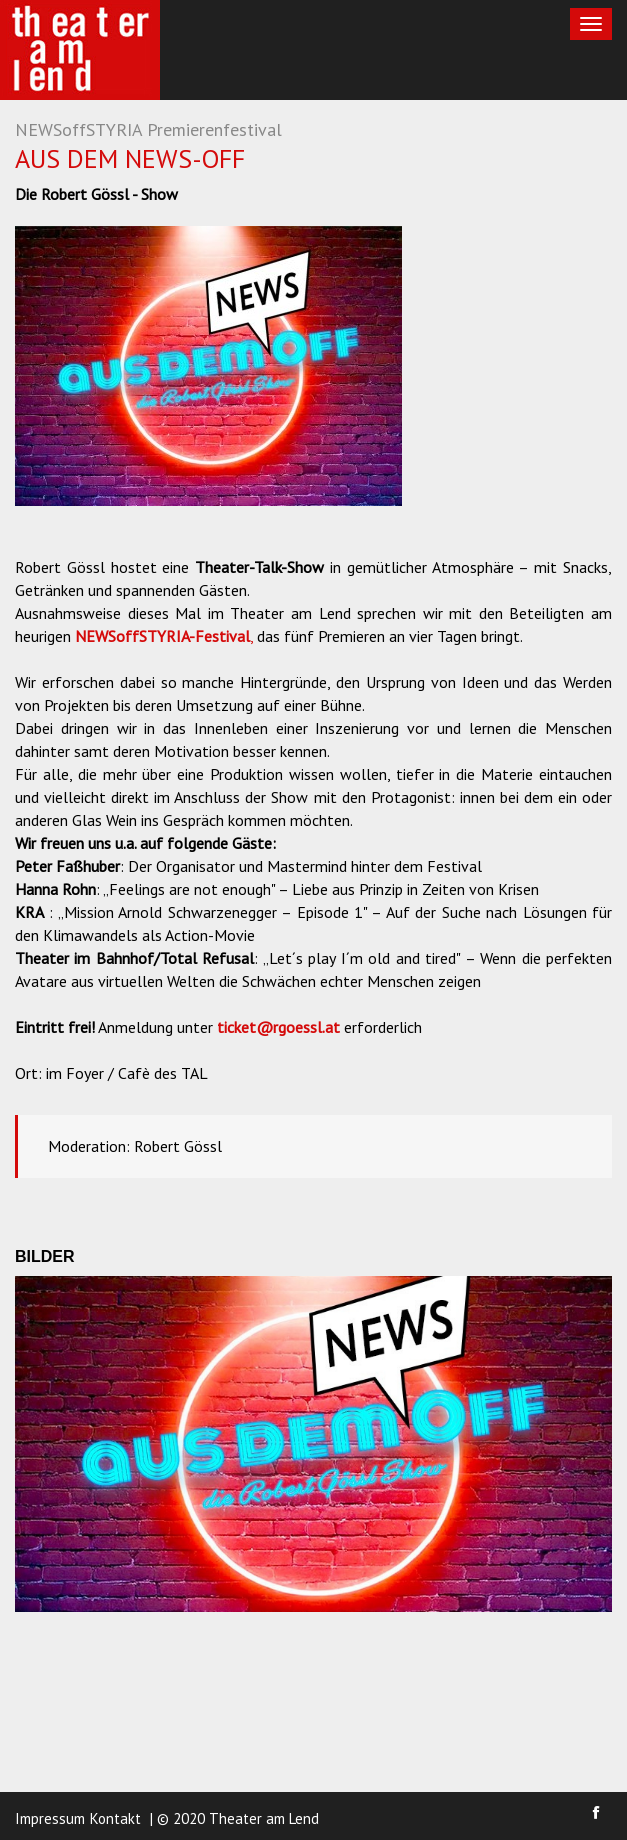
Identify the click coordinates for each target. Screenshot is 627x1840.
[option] (208, 366)
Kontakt (115, 1818)
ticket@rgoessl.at (278, 1027)
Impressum (50, 1818)
